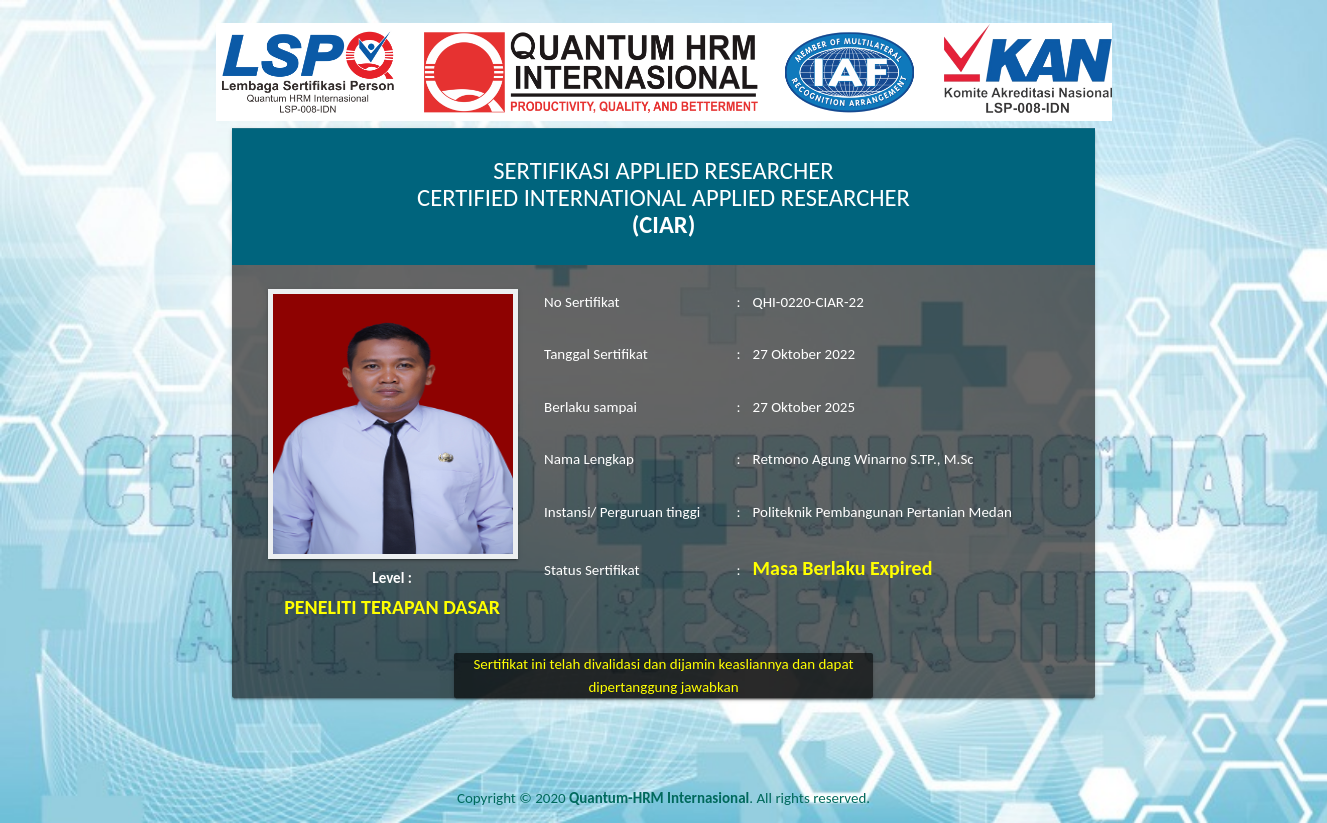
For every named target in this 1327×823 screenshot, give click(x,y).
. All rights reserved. (719, 798)
